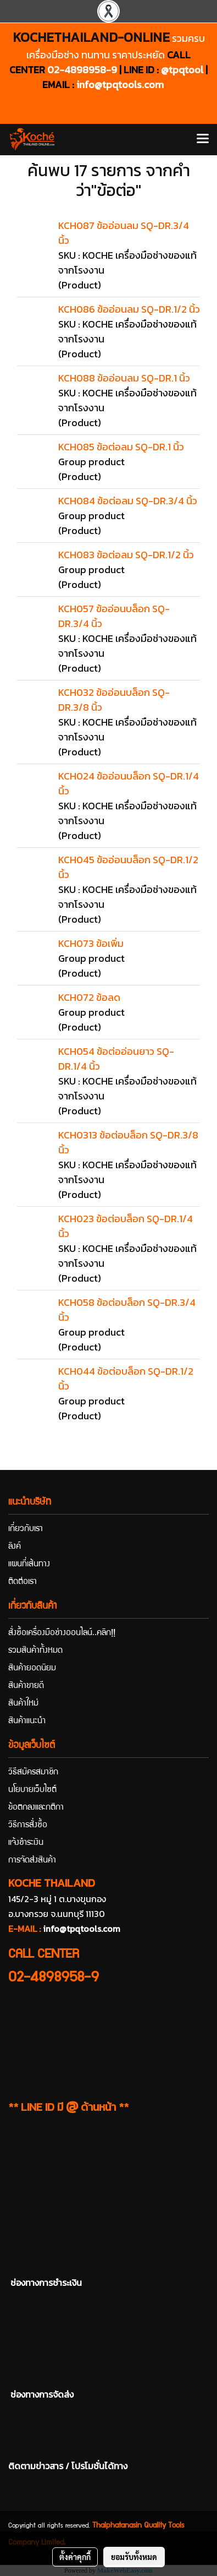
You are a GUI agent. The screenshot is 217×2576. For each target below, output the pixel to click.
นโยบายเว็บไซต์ (32, 1790)
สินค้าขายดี (26, 1686)
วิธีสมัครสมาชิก (33, 1773)
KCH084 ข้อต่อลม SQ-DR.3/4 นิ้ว (127, 500)
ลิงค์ (14, 1547)
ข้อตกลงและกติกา (36, 1808)
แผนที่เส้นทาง (29, 1565)
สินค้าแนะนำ (27, 1721)
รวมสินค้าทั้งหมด (35, 1651)
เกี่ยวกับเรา (25, 1529)
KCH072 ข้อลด (89, 997)
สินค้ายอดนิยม (32, 1669)
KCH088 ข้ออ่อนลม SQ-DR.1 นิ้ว (124, 378)
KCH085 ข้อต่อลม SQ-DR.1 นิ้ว (121, 446)
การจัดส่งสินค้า (32, 1861)
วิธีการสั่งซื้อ (27, 1825)
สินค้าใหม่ (23, 1704)
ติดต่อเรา (22, 1582)
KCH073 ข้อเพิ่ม (91, 943)
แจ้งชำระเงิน (25, 1843)
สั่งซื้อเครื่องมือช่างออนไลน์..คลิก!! (61, 1633)
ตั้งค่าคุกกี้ (75, 2557)
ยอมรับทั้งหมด (134, 2557)
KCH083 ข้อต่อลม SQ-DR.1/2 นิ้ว (126, 554)
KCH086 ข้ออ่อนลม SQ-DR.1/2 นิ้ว (129, 309)
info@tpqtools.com (120, 84)
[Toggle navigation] (203, 139)
